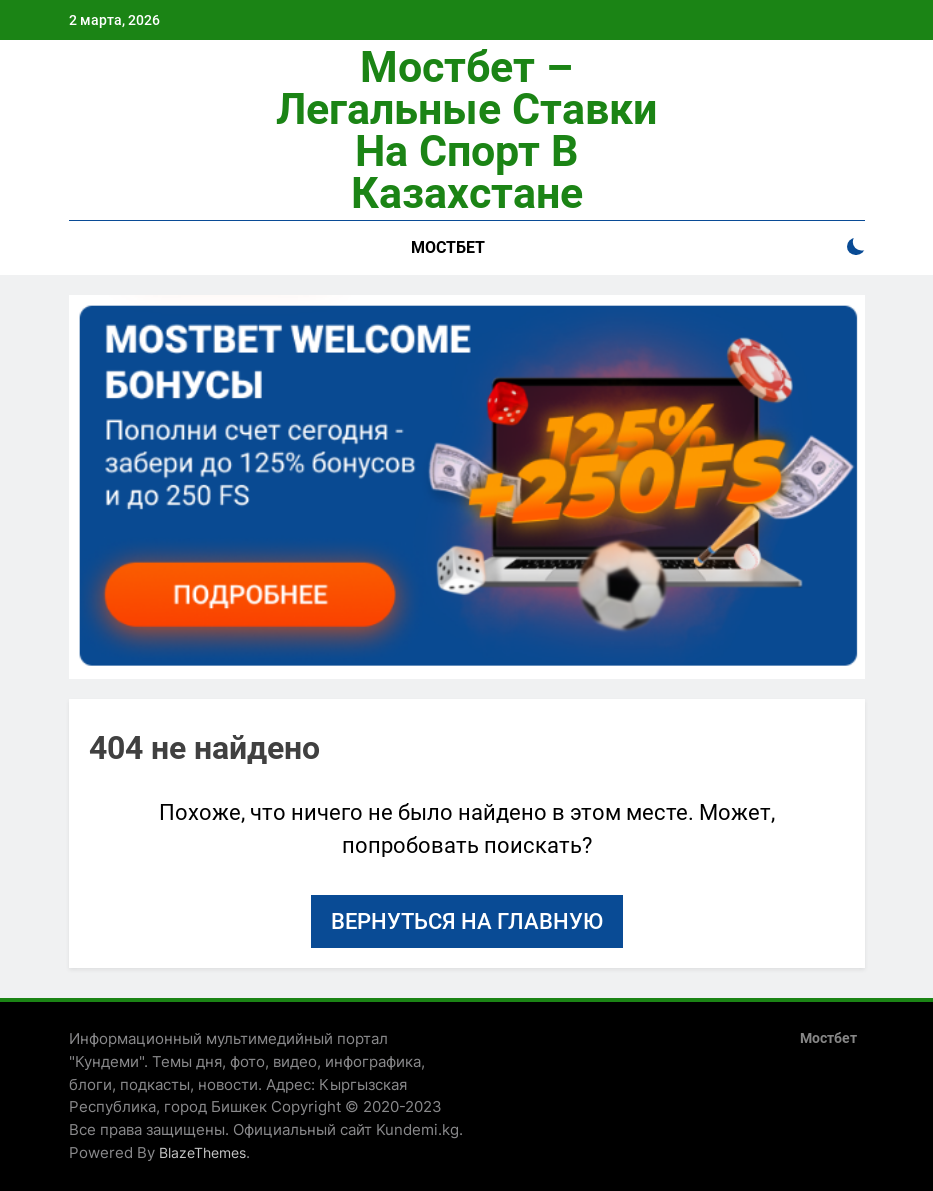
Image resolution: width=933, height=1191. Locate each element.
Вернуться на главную (467, 921)
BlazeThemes (202, 1152)
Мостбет (448, 247)
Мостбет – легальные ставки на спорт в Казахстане (466, 130)
